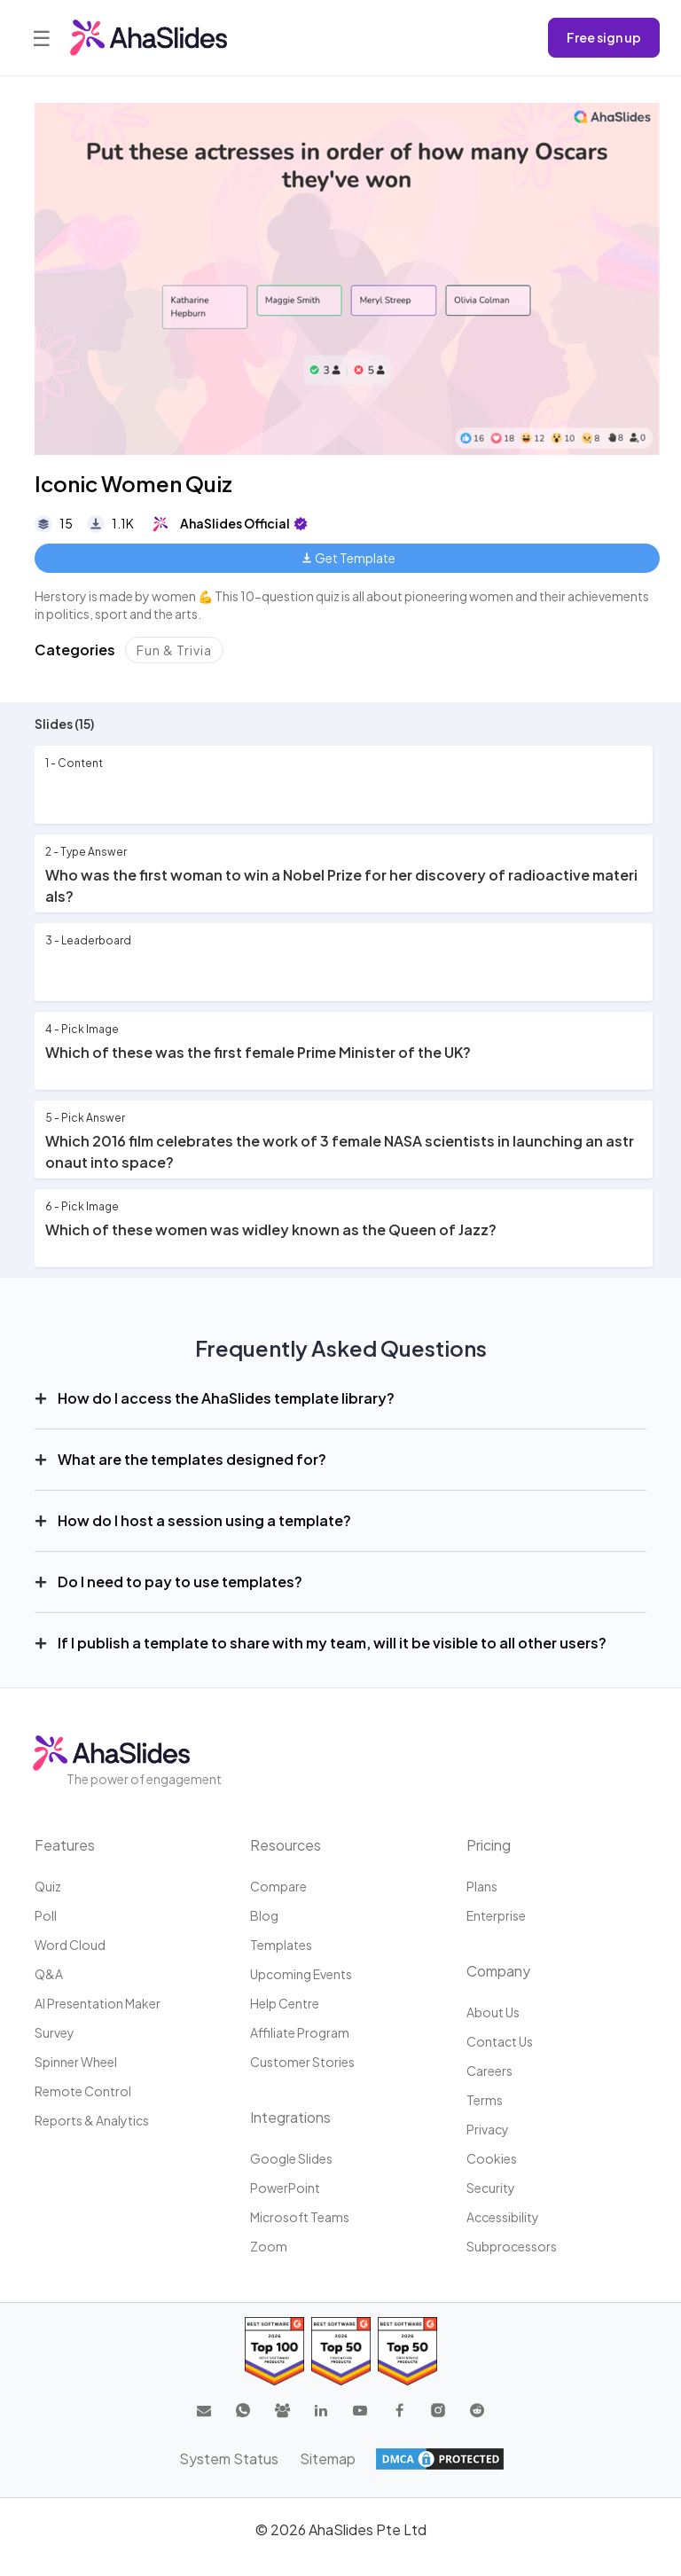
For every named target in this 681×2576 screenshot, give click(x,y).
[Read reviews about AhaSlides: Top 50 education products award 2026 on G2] (341, 2351)
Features (65, 1845)
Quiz (48, 1886)
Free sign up (604, 37)
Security (490, 2188)
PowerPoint (285, 2188)
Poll (46, 1915)
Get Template (348, 558)
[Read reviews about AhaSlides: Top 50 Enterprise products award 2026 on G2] (407, 2351)
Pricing (488, 1845)
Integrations (290, 2117)
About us (493, 2012)
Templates (281, 1945)
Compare (278, 1886)
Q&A (49, 1974)
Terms (484, 2100)
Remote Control (83, 2091)
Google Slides (291, 2158)
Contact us (499, 2041)
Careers (489, 2071)
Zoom (268, 2246)
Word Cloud (70, 1945)
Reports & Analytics (92, 2120)
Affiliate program (299, 2032)
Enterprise (496, 1915)
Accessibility (502, 2217)
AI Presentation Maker (97, 2003)
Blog (264, 1915)
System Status (228, 2458)
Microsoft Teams (299, 2217)
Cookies (491, 2158)
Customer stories (302, 2062)
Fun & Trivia (174, 650)
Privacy (487, 2129)
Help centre (284, 2003)
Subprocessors (511, 2246)
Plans (481, 1886)
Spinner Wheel (76, 2062)
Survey (54, 2032)
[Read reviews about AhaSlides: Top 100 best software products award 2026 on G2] (274, 2351)
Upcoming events (301, 1974)
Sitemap (328, 2458)
